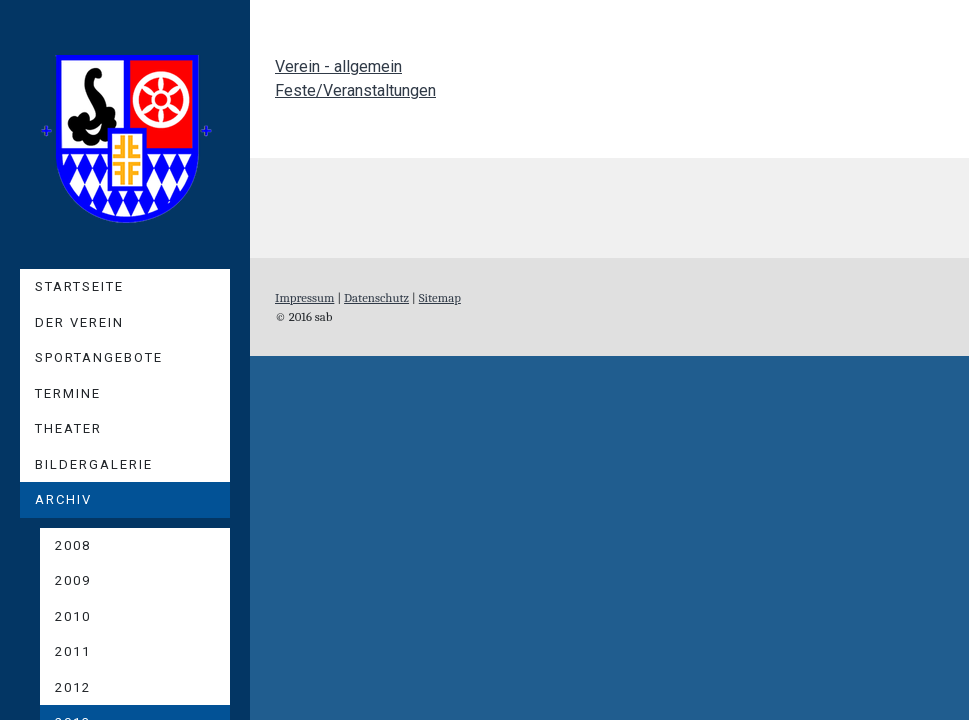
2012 (73, 687)
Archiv (63, 499)
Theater (68, 428)
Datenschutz (376, 297)
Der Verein (79, 322)
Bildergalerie (94, 464)
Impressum (304, 297)
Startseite (79, 286)
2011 (73, 651)
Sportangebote (99, 357)
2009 (73, 580)
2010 (73, 616)
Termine (68, 393)
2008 (73, 545)
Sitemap (440, 297)
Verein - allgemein (338, 66)
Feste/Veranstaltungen (355, 90)
